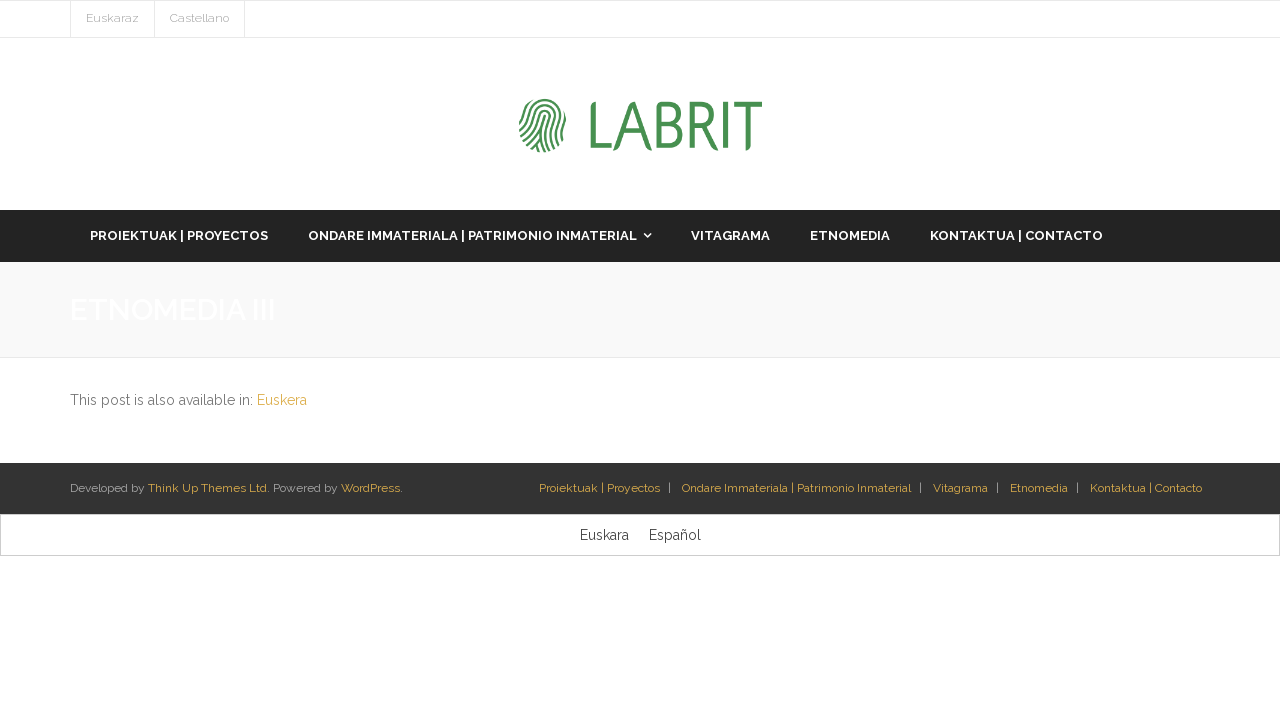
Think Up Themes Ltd (207, 488)
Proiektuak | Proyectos (599, 488)
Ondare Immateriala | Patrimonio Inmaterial (796, 488)
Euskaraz (112, 18)
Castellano (199, 18)
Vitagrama (960, 488)
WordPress (370, 488)
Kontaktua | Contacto (1146, 488)
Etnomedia (1039, 488)
